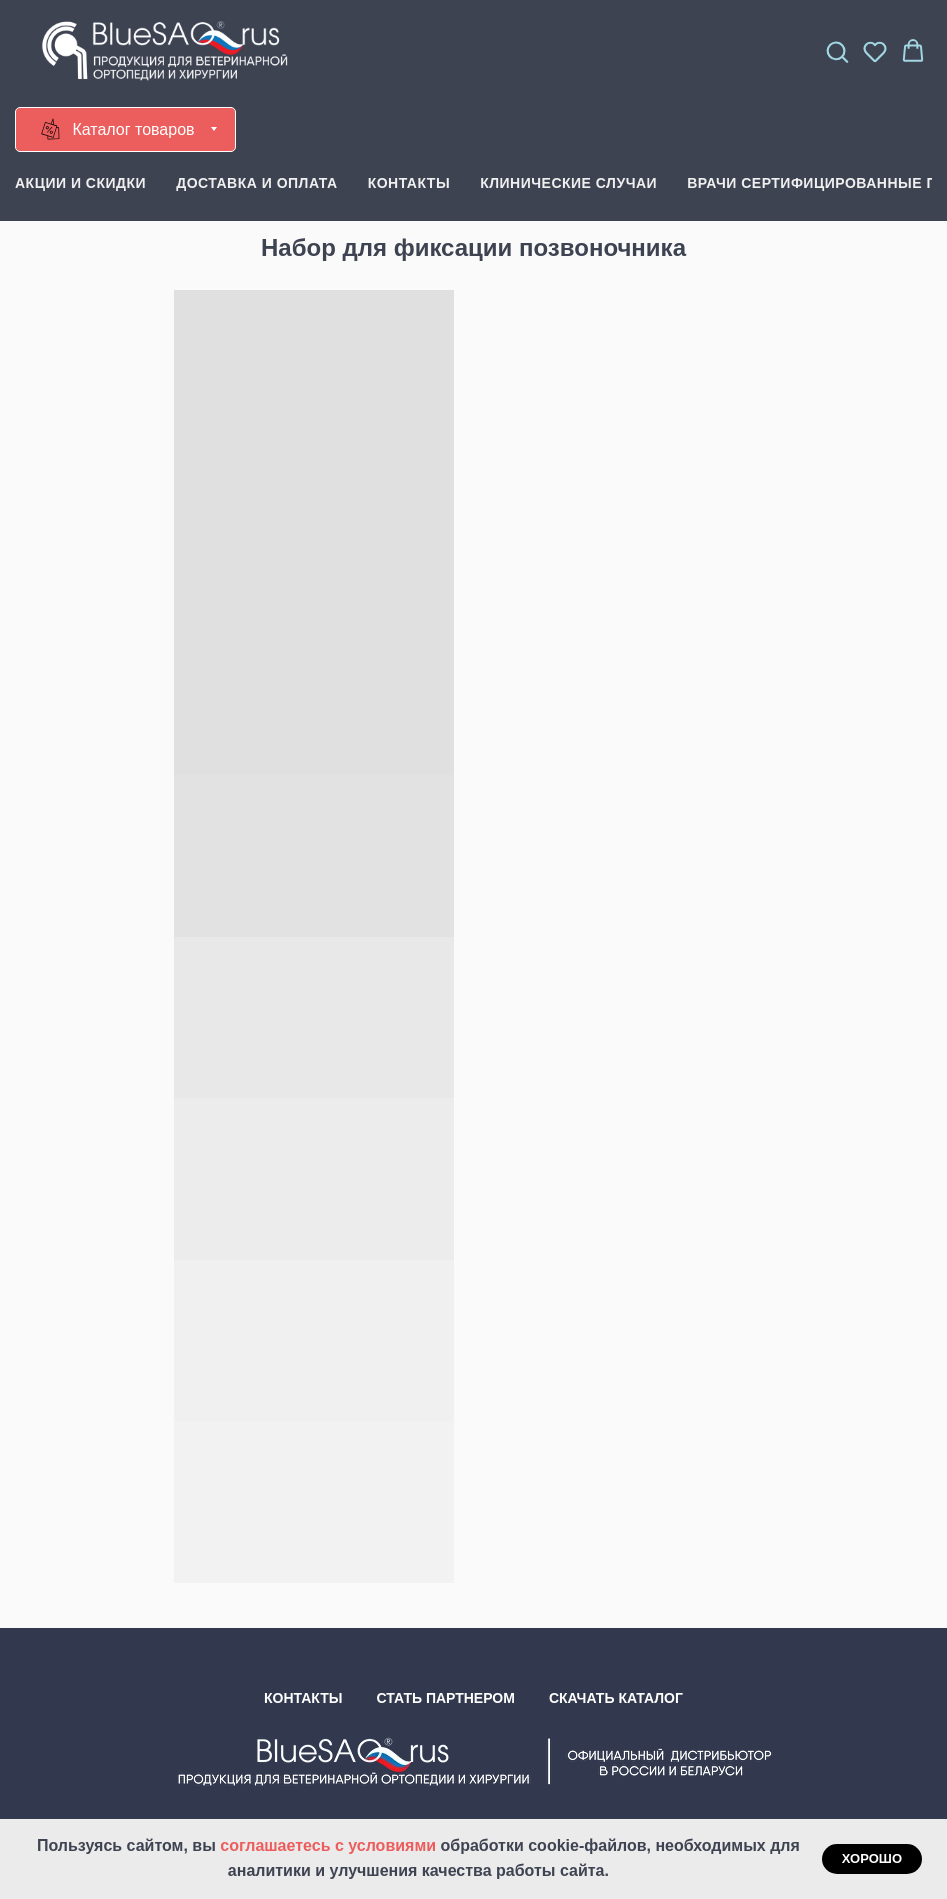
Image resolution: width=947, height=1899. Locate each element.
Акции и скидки (80, 183)
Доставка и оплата (256, 183)
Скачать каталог (616, 1698)
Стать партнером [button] (446, 1698)
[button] (837, 51)
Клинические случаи (568, 183)
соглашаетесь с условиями (330, 1845)
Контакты (409, 183)
